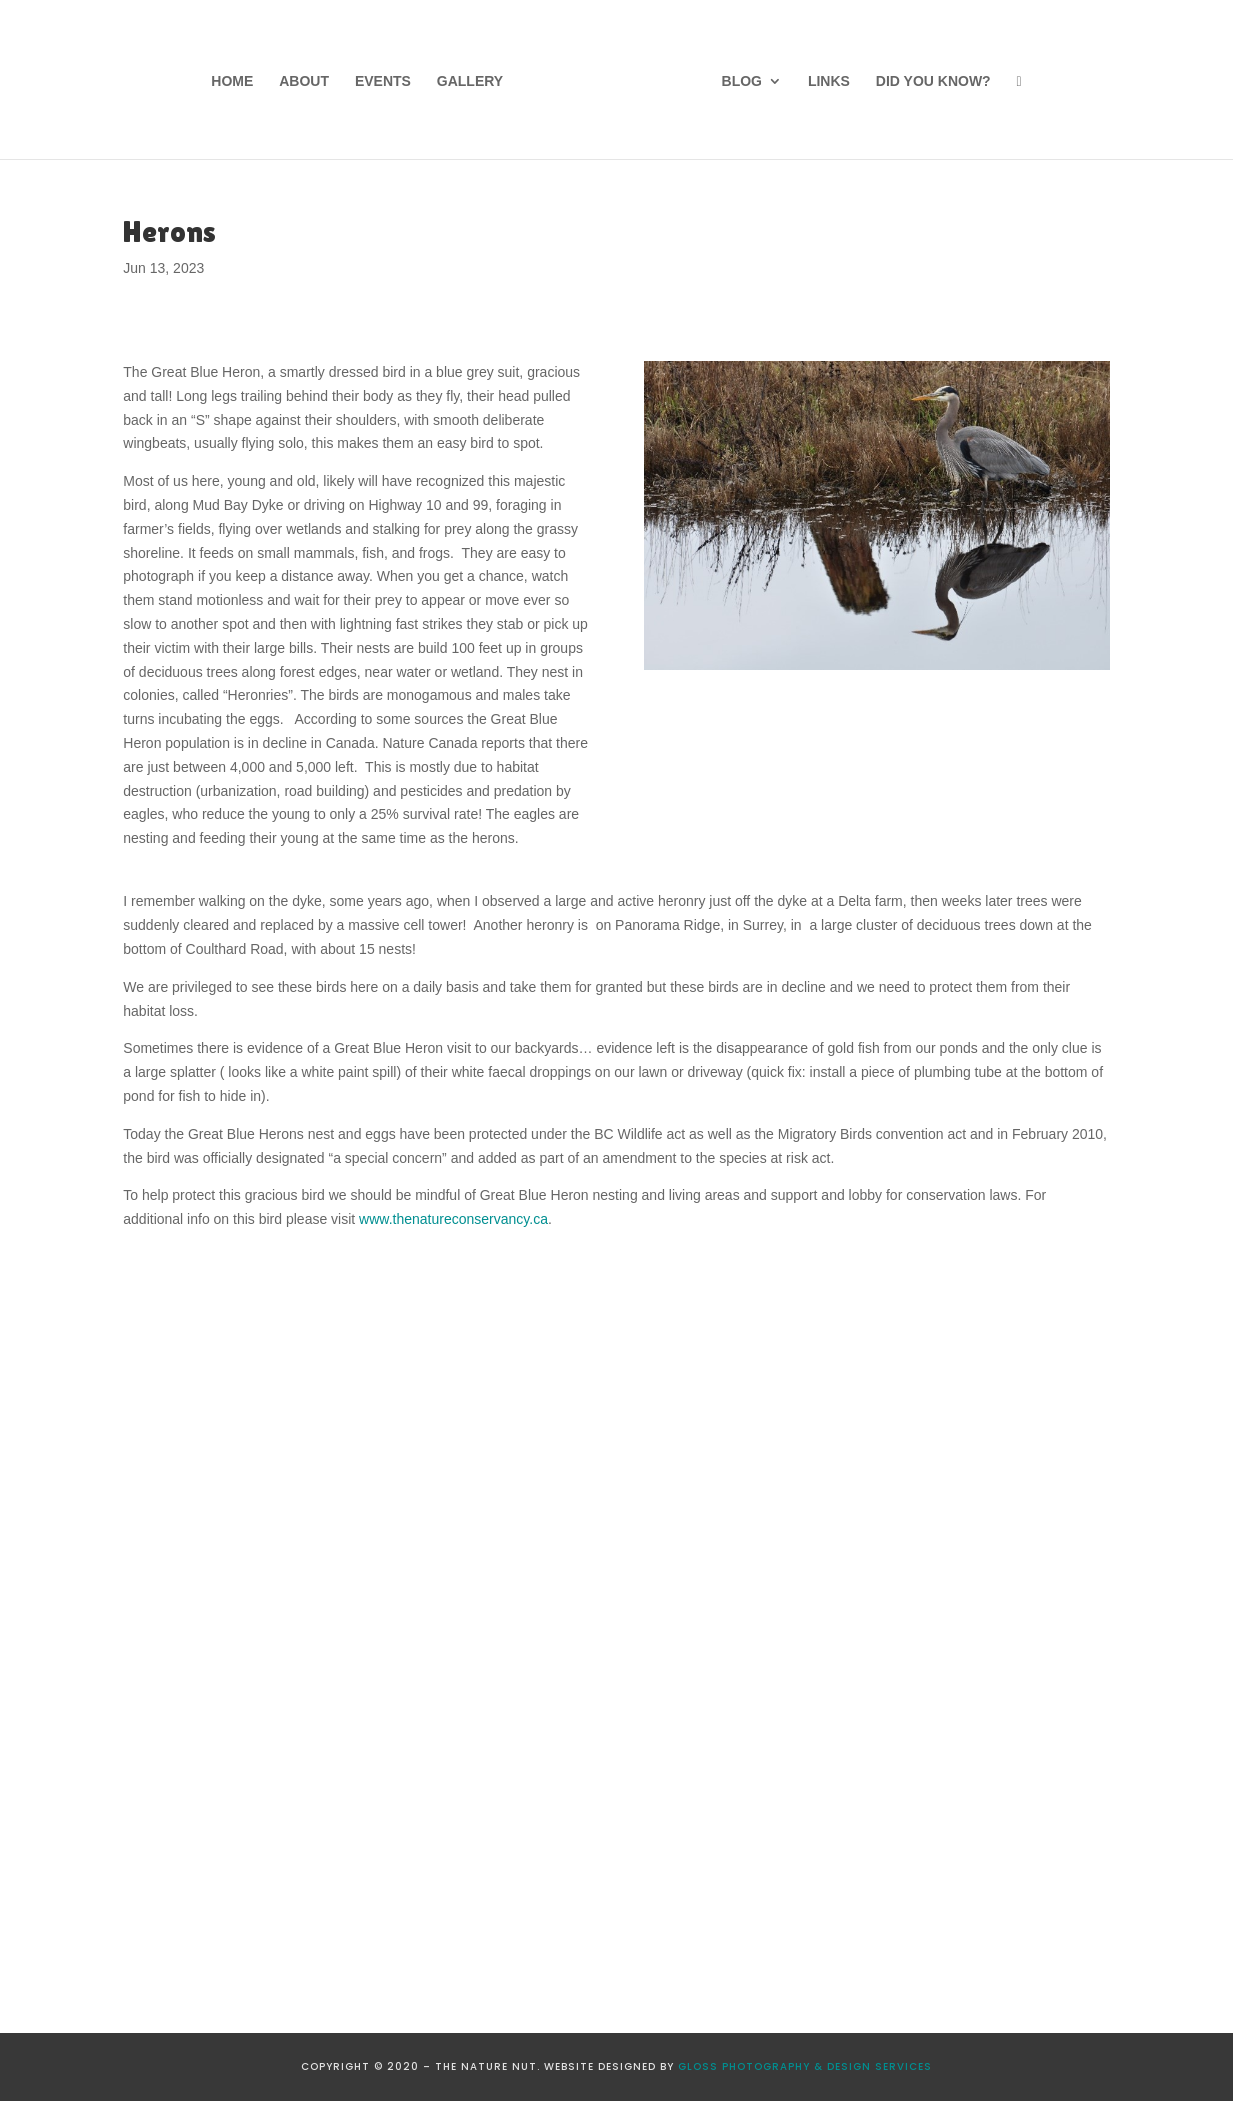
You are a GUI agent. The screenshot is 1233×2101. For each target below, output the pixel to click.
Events (383, 81)
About (304, 81)
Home (232, 81)
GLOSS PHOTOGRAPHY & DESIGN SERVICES (805, 2066)
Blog (742, 81)
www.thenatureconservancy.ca (453, 1219)
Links (829, 81)
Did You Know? (933, 81)
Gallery (470, 81)
